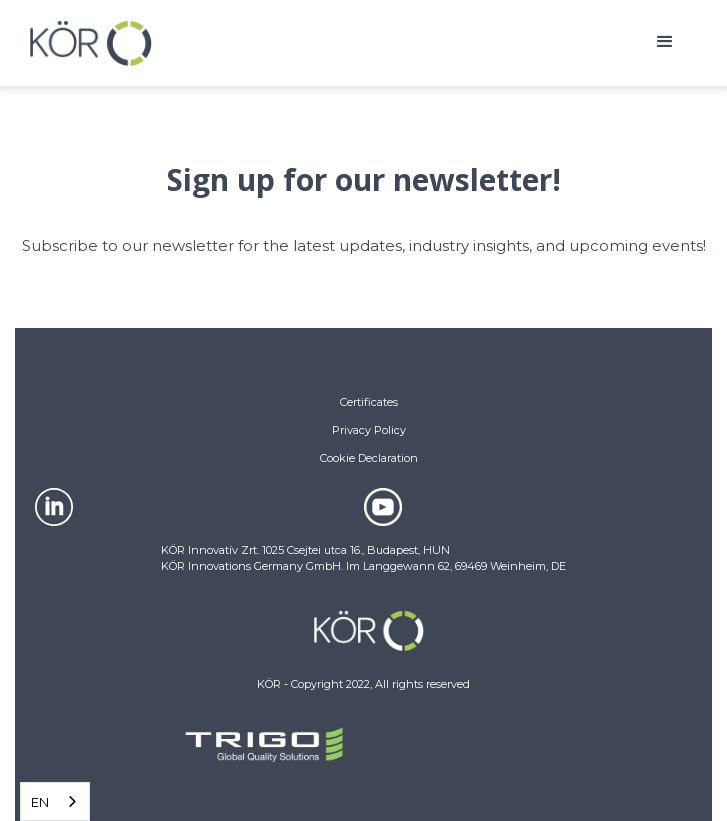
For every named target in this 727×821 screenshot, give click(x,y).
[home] (91, 43)
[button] (665, 43)
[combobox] (55, 801)
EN (40, 802)
